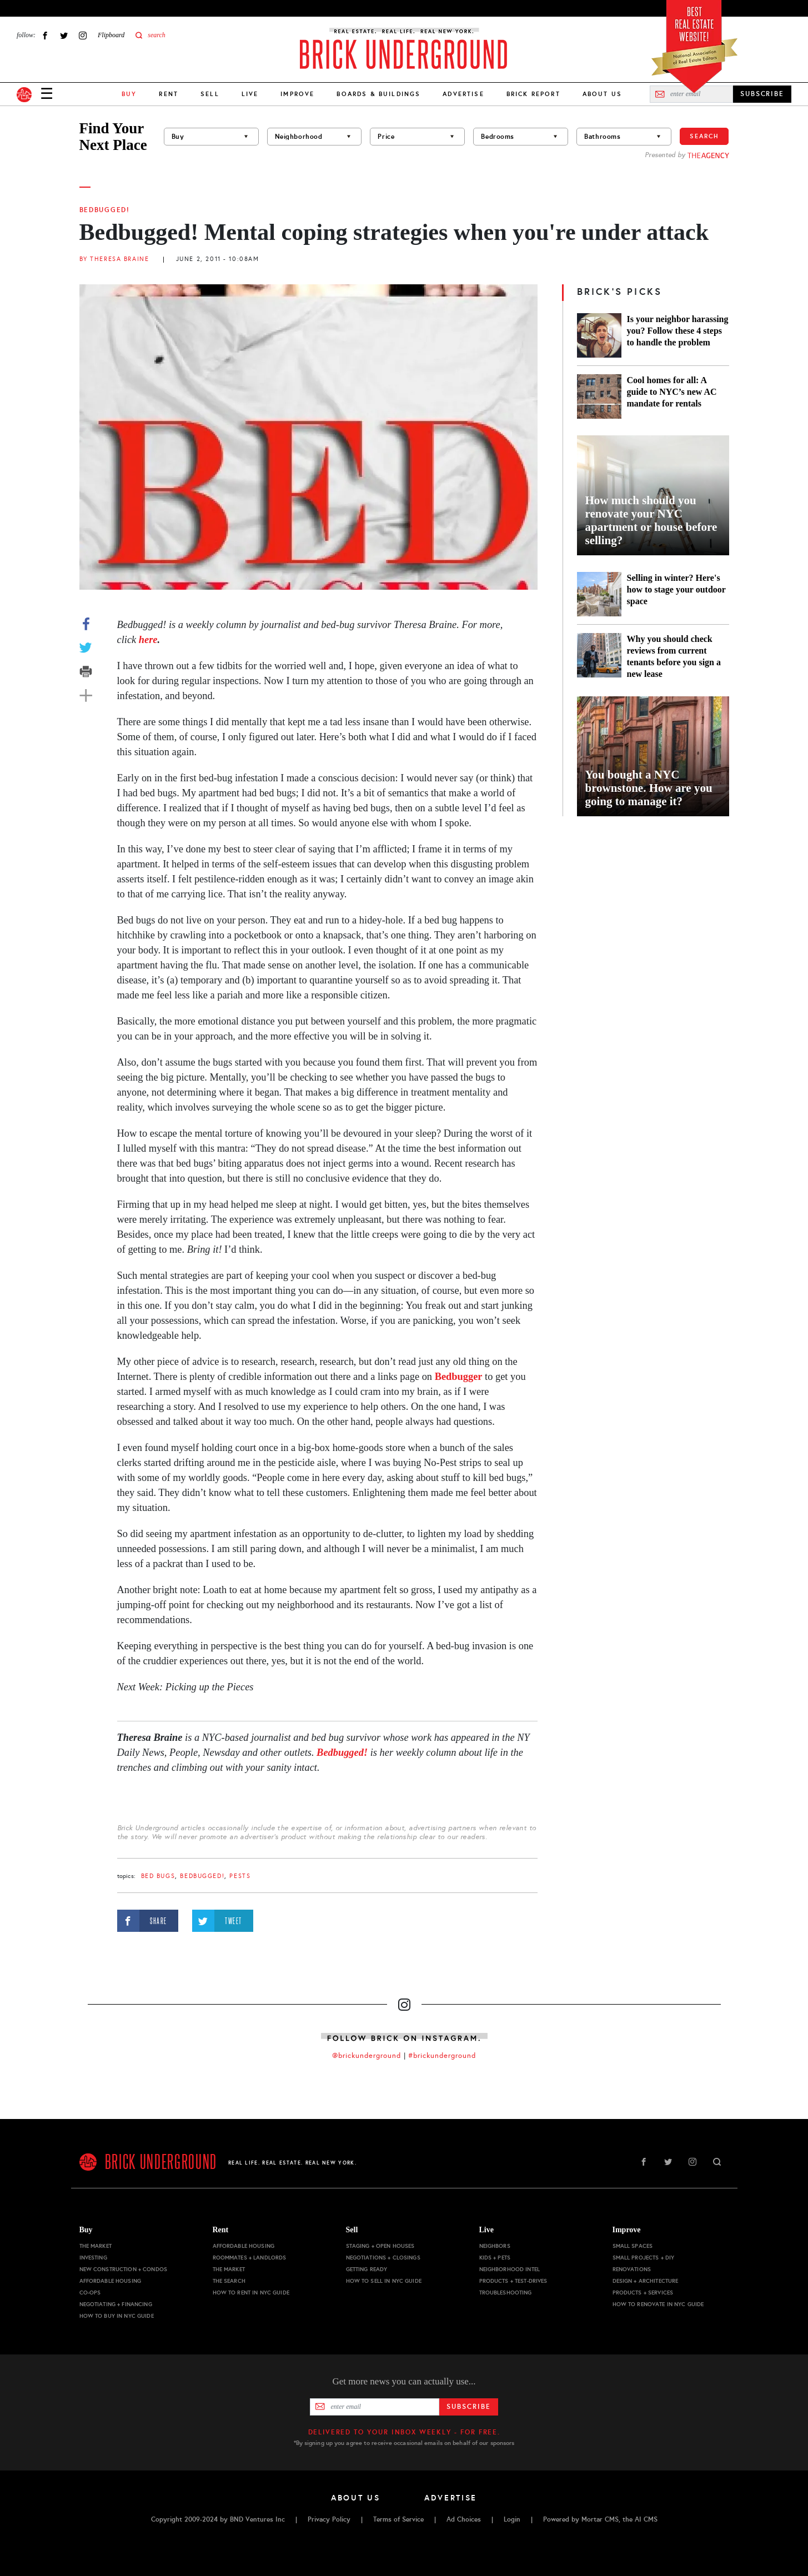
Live (250, 94)
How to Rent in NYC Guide (251, 2292)
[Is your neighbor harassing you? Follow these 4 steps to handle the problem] (599, 335)
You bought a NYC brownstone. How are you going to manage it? (648, 788)
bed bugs (158, 1876)
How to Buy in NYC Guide (116, 2315)
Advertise (463, 94)
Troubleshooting (505, 2292)
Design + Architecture (646, 2280)
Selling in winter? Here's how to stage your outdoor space (676, 589)
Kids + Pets (495, 2257)
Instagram (83, 35)
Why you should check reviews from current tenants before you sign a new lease (674, 656)
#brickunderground (442, 2055)
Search (704, 136)
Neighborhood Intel (509, 2269)
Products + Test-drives (513, 2280)
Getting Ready (367, 2269)
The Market (95, 2245)
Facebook (45, 35)
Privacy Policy (329, 2519)
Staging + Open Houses (380, 2245)
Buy (86, 2230)
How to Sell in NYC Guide (383, 2280)
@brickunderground (366, 2055)
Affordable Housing (110, 2280)
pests (239, 1876)
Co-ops (90, 2292)
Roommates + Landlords (250, 2257)
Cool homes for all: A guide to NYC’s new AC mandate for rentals (672, 391)
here (148, 639)
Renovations (632, 2269)
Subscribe (468, 2406)
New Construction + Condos (123, 2269)
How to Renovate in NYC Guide (658, 2304)
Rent (168, 94)
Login (512, 2519)
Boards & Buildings (378, 94)
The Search (229, 2280)
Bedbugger (459, 1376)
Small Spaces (633, 2245)
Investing (93, 2257)
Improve (297, 94)
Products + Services (643, 2292)
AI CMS (646, 2519)
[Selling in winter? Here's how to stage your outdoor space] (599, 594)
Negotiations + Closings (383, 2257)
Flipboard (111, 35)
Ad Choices (463, 2519)
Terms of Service (398, 2519)
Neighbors (494, 2245)
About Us (602, 94)
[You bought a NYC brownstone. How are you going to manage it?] (653, 756)
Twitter (64, 35)
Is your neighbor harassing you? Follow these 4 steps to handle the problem (678, 330)
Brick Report (533, 94)
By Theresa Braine (114, 259)
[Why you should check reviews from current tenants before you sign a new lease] (599, 656)
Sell (209, 94)
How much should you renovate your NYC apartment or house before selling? (651, 520)
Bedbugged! (104, 210)
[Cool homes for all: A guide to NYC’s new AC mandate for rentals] (599, 396)
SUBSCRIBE (762, 93)
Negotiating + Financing (115, 2304)
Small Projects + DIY (644, 2257)
